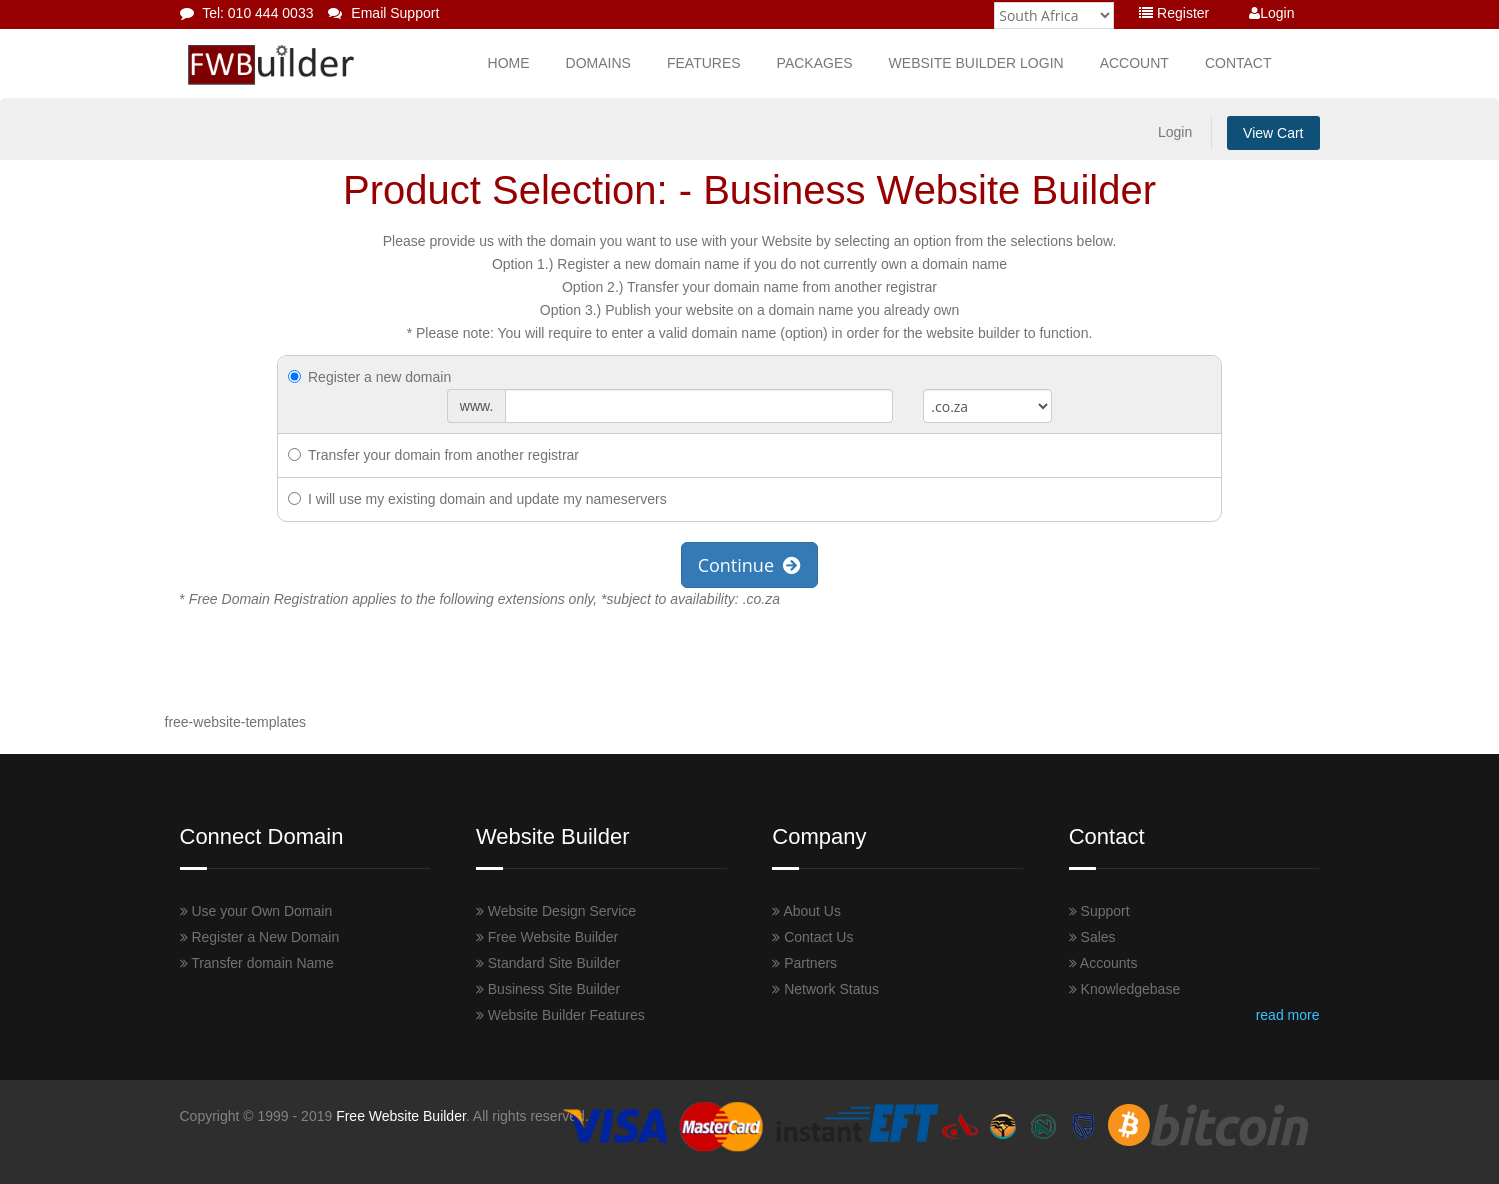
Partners (804, 963)
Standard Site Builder (548, 963)
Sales (1092, 937)
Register (1174, 13)
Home (509, 63)
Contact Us (812, 937)
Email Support (383, 13)
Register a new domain (369, 377)
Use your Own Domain (256, 911)
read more (1288, 1015)
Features (704, 63)
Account (1134, 63)
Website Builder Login (976, 63)
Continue (750, 565)
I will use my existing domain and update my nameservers (477, 499)
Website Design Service (556, 911)
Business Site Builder (548, 989)
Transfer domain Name (257, 963)
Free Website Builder (547, 937)
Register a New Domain (260, 937)
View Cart (1273, 133)
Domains (598, 63)
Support (1099, 911)
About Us (806, 911)
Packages (815, 63)
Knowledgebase (1125, 989)
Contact (1238, 63)
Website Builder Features (560, 1015)
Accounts (1103, 963)
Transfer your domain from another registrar (433, 455)
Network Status (825, 989)
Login (1271, 13)
